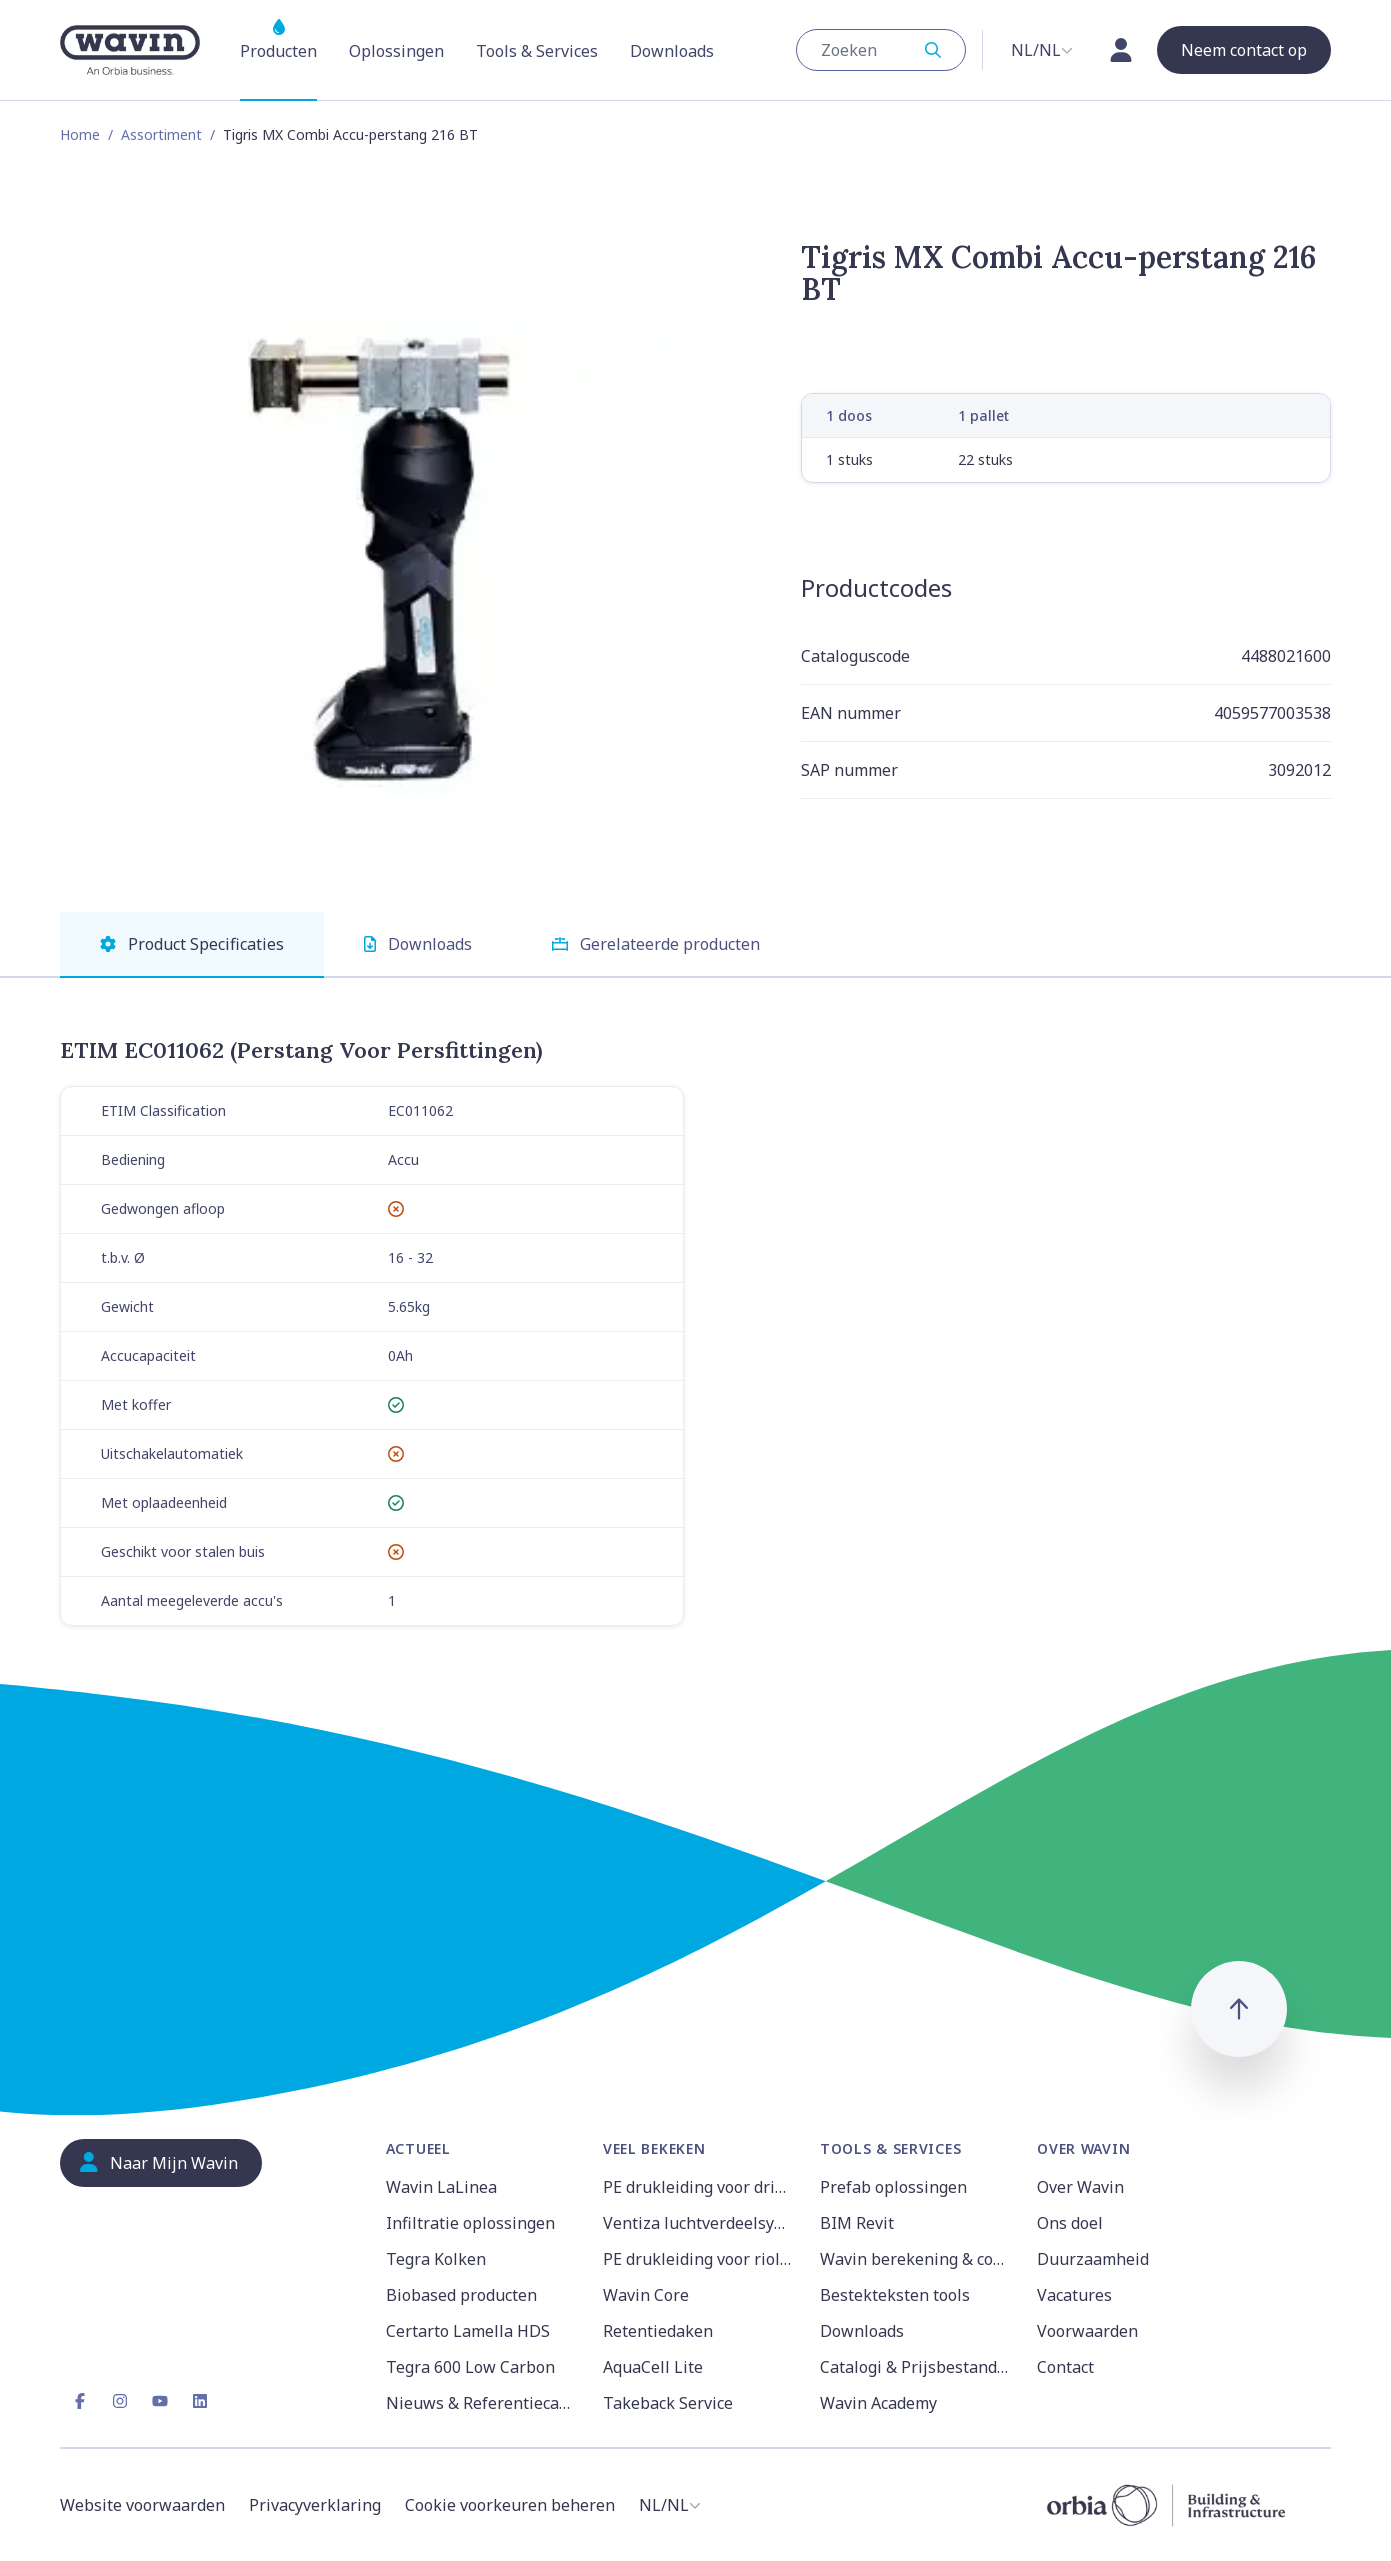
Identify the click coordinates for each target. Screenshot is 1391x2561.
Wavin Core (646, 2295)
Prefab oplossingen (893, 2187)
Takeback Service (668, 2403)
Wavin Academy (878, 2403)
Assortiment (161, 134)
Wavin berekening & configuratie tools (916, 2259)
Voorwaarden (1087, 2331)
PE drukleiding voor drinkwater (699, 2187)
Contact (1065, 2367)
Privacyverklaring (315, 2505)
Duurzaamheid (1093, 2259)
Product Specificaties (192, 944)
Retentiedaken (658, 2331)
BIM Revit (857, 2223)
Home (80, 134)
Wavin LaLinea (441, 2187)
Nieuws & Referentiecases (482, 2403)
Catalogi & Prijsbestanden (916, 2367)
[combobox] (881, 50)
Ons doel (1070, 2223)
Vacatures (1074, 2295)
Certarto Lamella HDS (468, 2331)
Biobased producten (461, 2295)
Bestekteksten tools (895, 2295)
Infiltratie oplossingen (470, 2223)
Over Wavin (1080, 2187)
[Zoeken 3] (871, 50)
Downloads (418, 944)
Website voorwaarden (142, 2505)
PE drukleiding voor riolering (699, 2259)
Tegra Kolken (436, 2259)
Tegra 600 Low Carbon (470, 2367)
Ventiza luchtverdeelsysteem (699, 2223)
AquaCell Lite (653, 2367)
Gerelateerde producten (656, 944)
